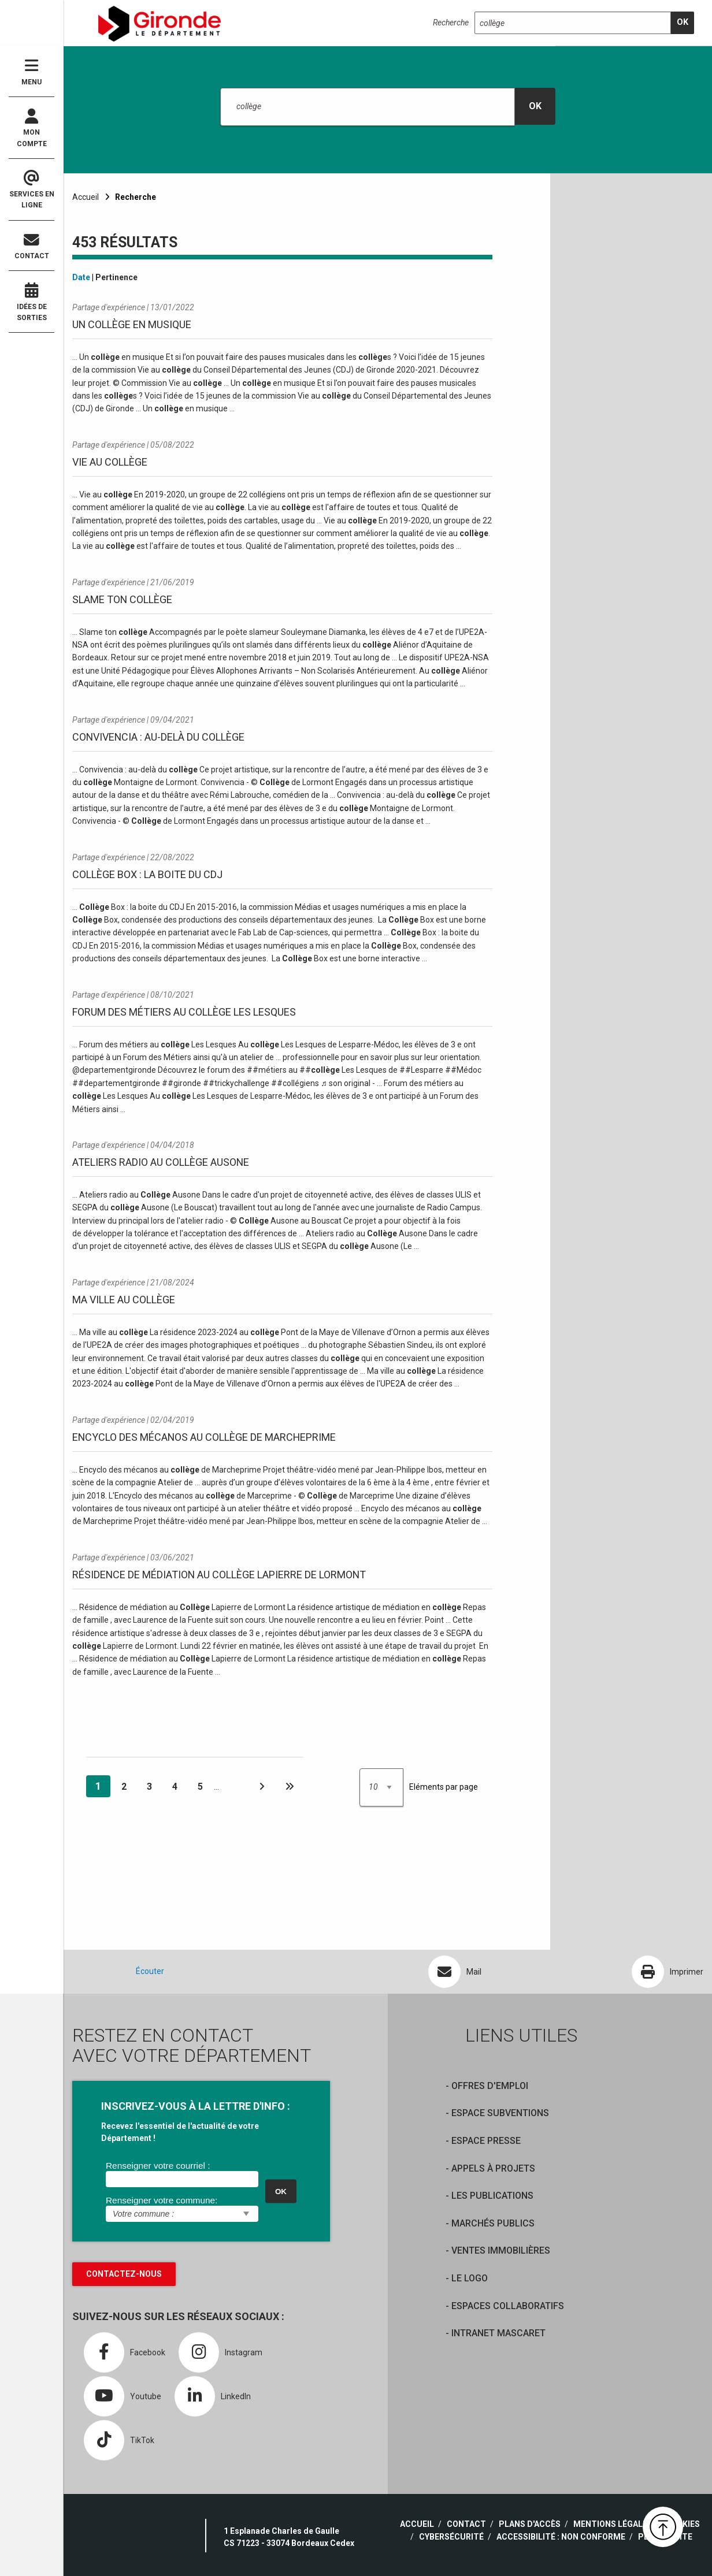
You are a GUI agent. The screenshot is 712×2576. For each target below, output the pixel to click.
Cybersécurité (451, 2536)
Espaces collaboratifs (507, 2305)
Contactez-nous (124, 2273)
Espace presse (486, 2140)
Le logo (469, 2278)
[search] (682, 23)
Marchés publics (493, 2223)
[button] (663, 2527)
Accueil (85, 197)
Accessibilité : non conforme (560, 2536)
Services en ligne (31, 190)
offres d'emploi (489, 2085)
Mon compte (31, 128)
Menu (31, 72)
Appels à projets (493, 2168)
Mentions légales (612, 2524)
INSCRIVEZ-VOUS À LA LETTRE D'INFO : (195, 2106)
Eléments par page (443, 1786)
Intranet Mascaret (498, 2333)
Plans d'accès (530, 2524)
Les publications (492, 2195)
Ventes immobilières (500, 2250)
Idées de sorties (31, 302)
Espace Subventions (500, 2112)
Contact (31, 246)
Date (81, 277)
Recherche (451, 22)
